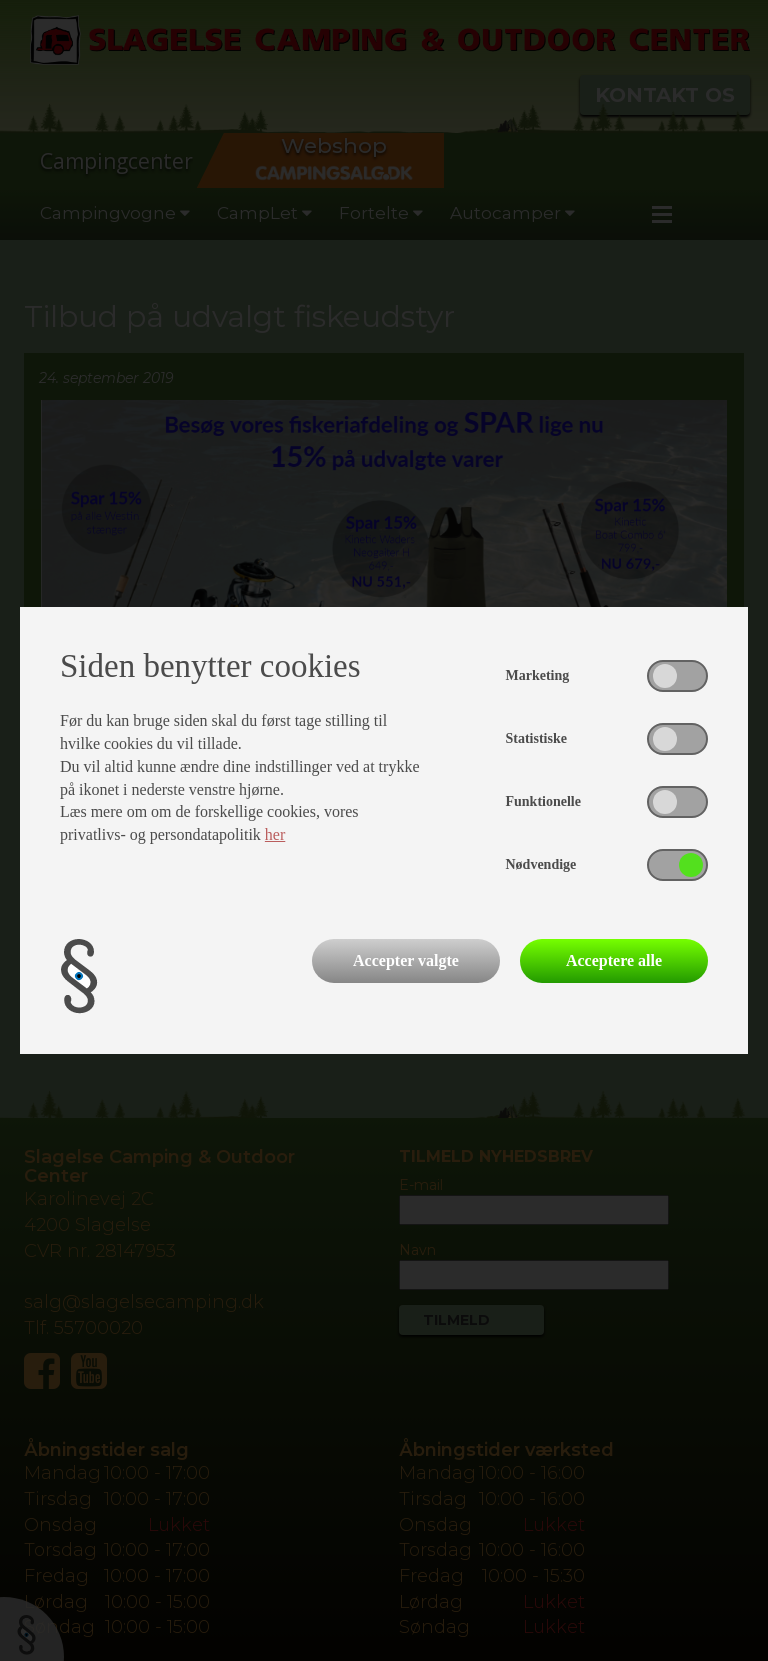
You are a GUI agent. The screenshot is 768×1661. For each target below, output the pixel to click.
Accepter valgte (406, 960)
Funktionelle (543, 801)
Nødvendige (541, 864)
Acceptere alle (614, 960)
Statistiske (536, 738)
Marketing (538, 675)
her (275, 834)
